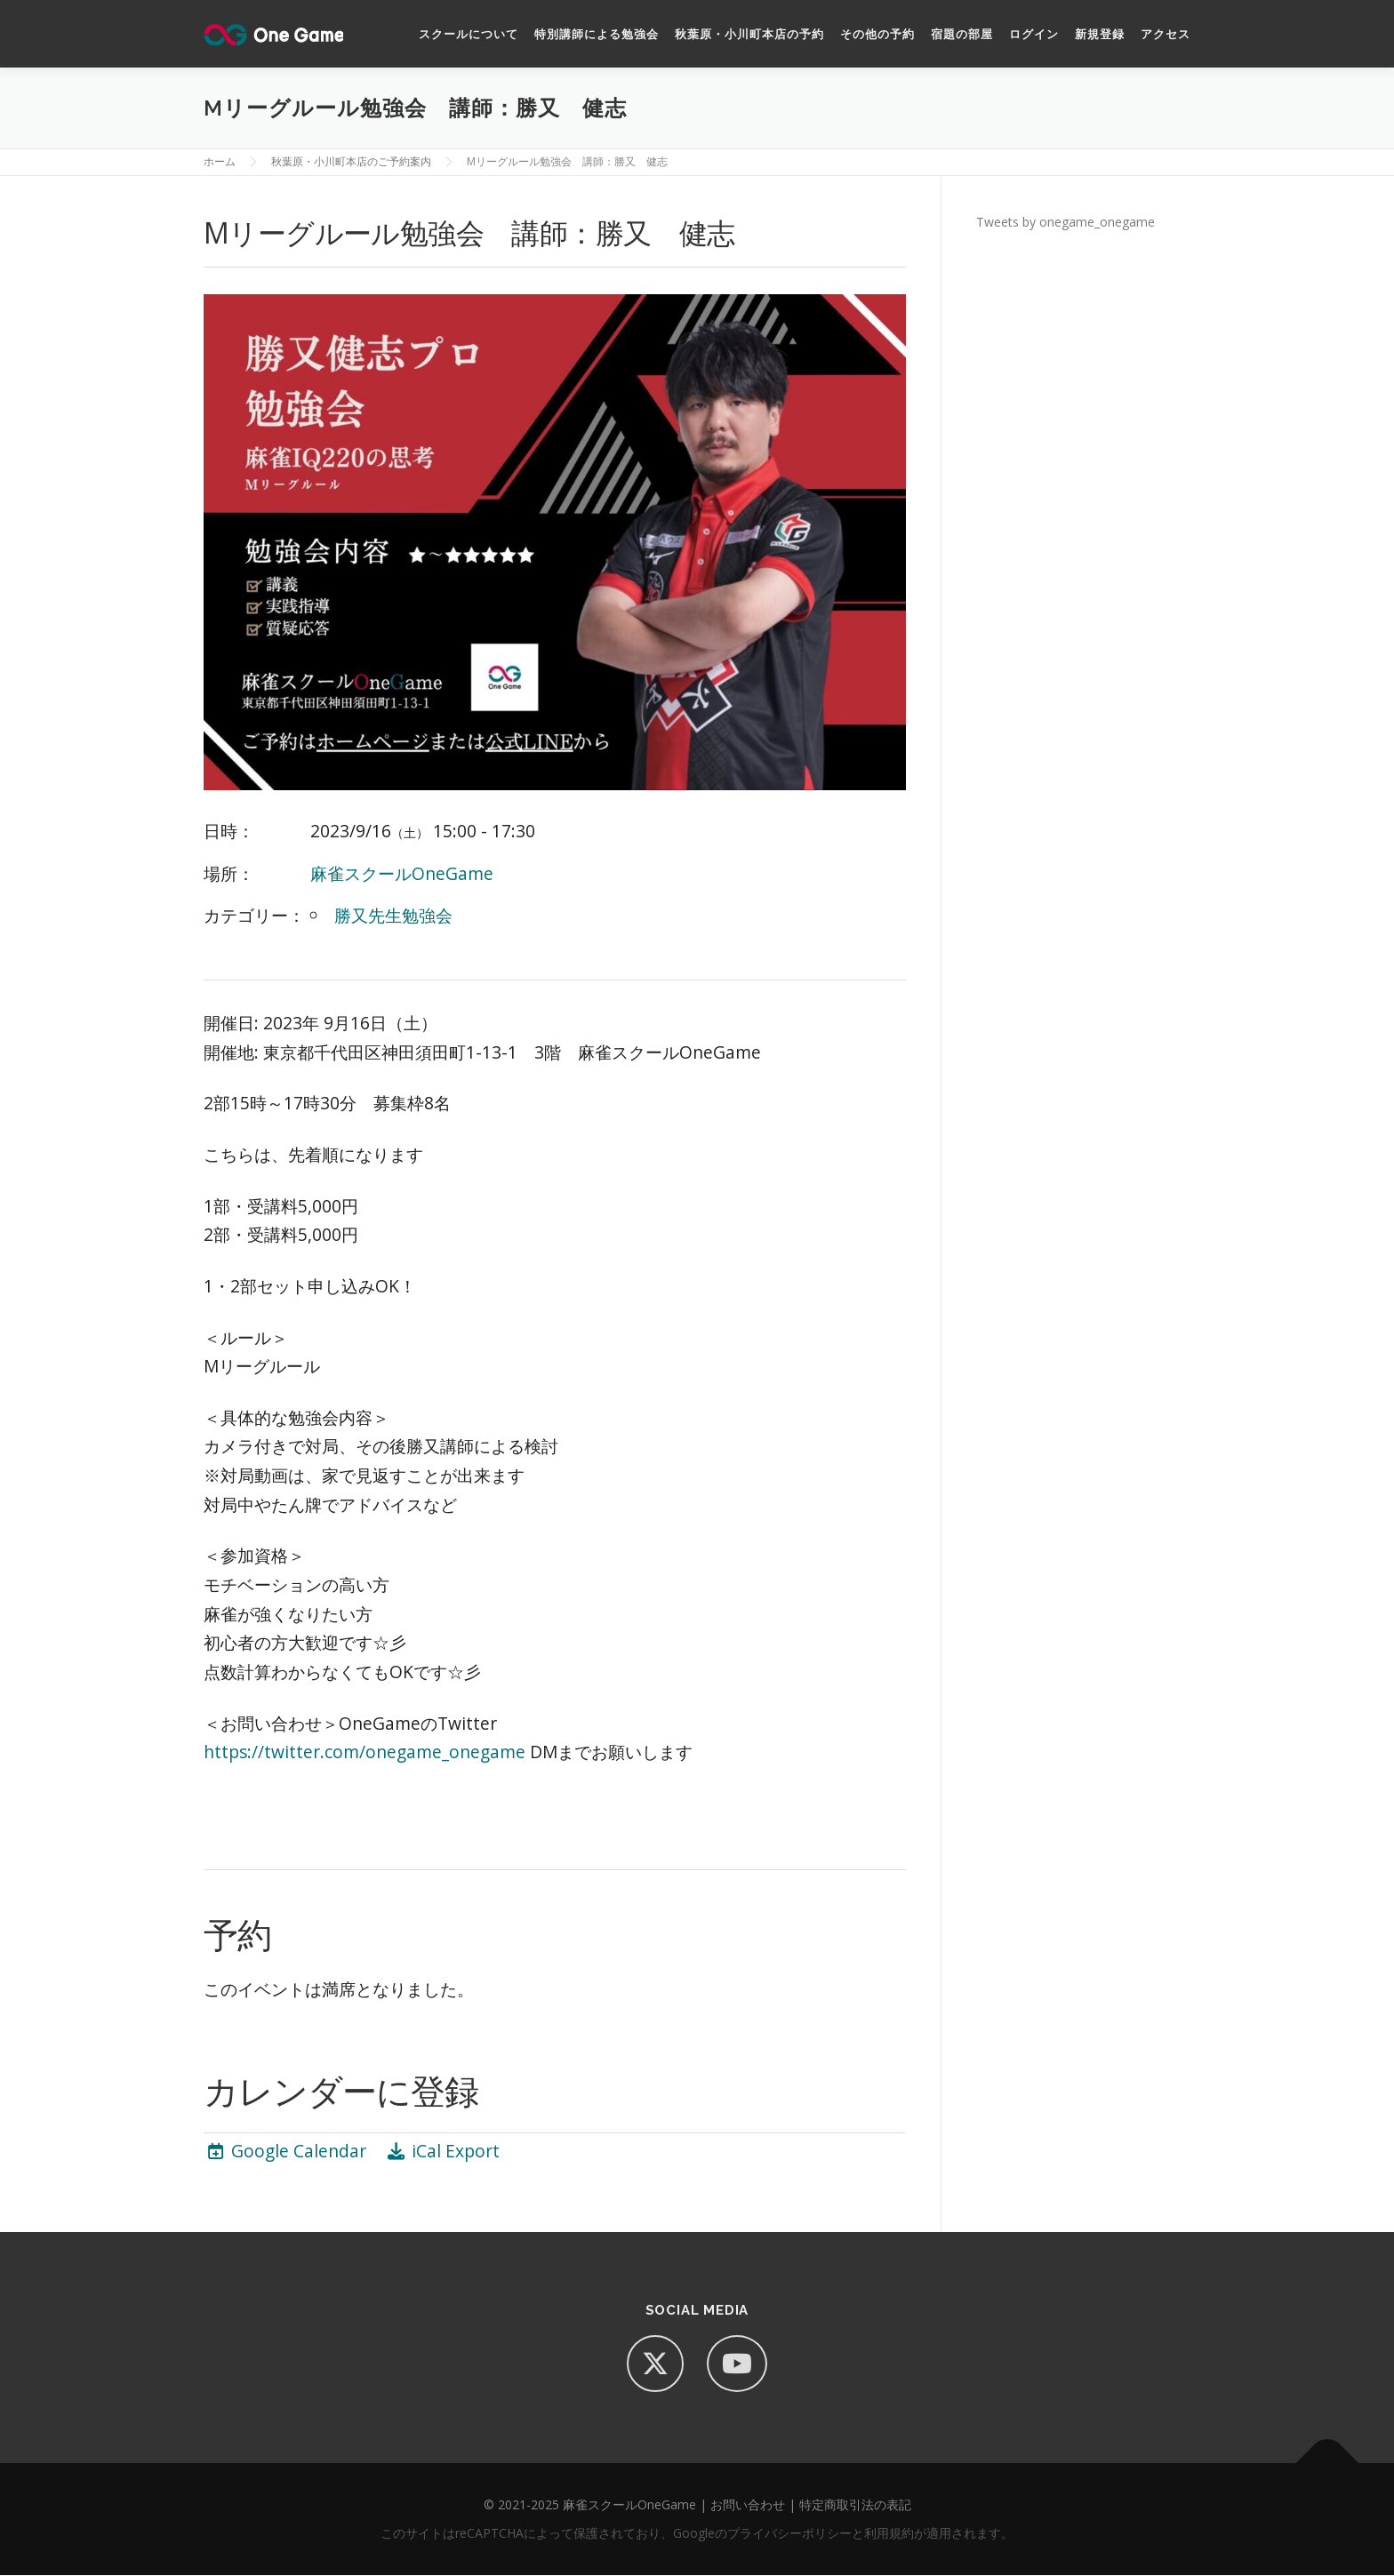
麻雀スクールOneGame (401, 874)
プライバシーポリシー (789, 2533)
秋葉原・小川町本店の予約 (749, 34)
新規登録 (1100, 34)
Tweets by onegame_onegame (1065, 222)
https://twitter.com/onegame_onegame (364, 1752)
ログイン (1034, 34)
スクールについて (468, 34)
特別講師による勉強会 (596, 34)
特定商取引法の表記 (855, 2505)
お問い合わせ (747, 2505)
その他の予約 (877, 34)
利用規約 (889, 2533)
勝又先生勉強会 (393, 916)
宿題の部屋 (962, 34)
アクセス (1165, 34)
